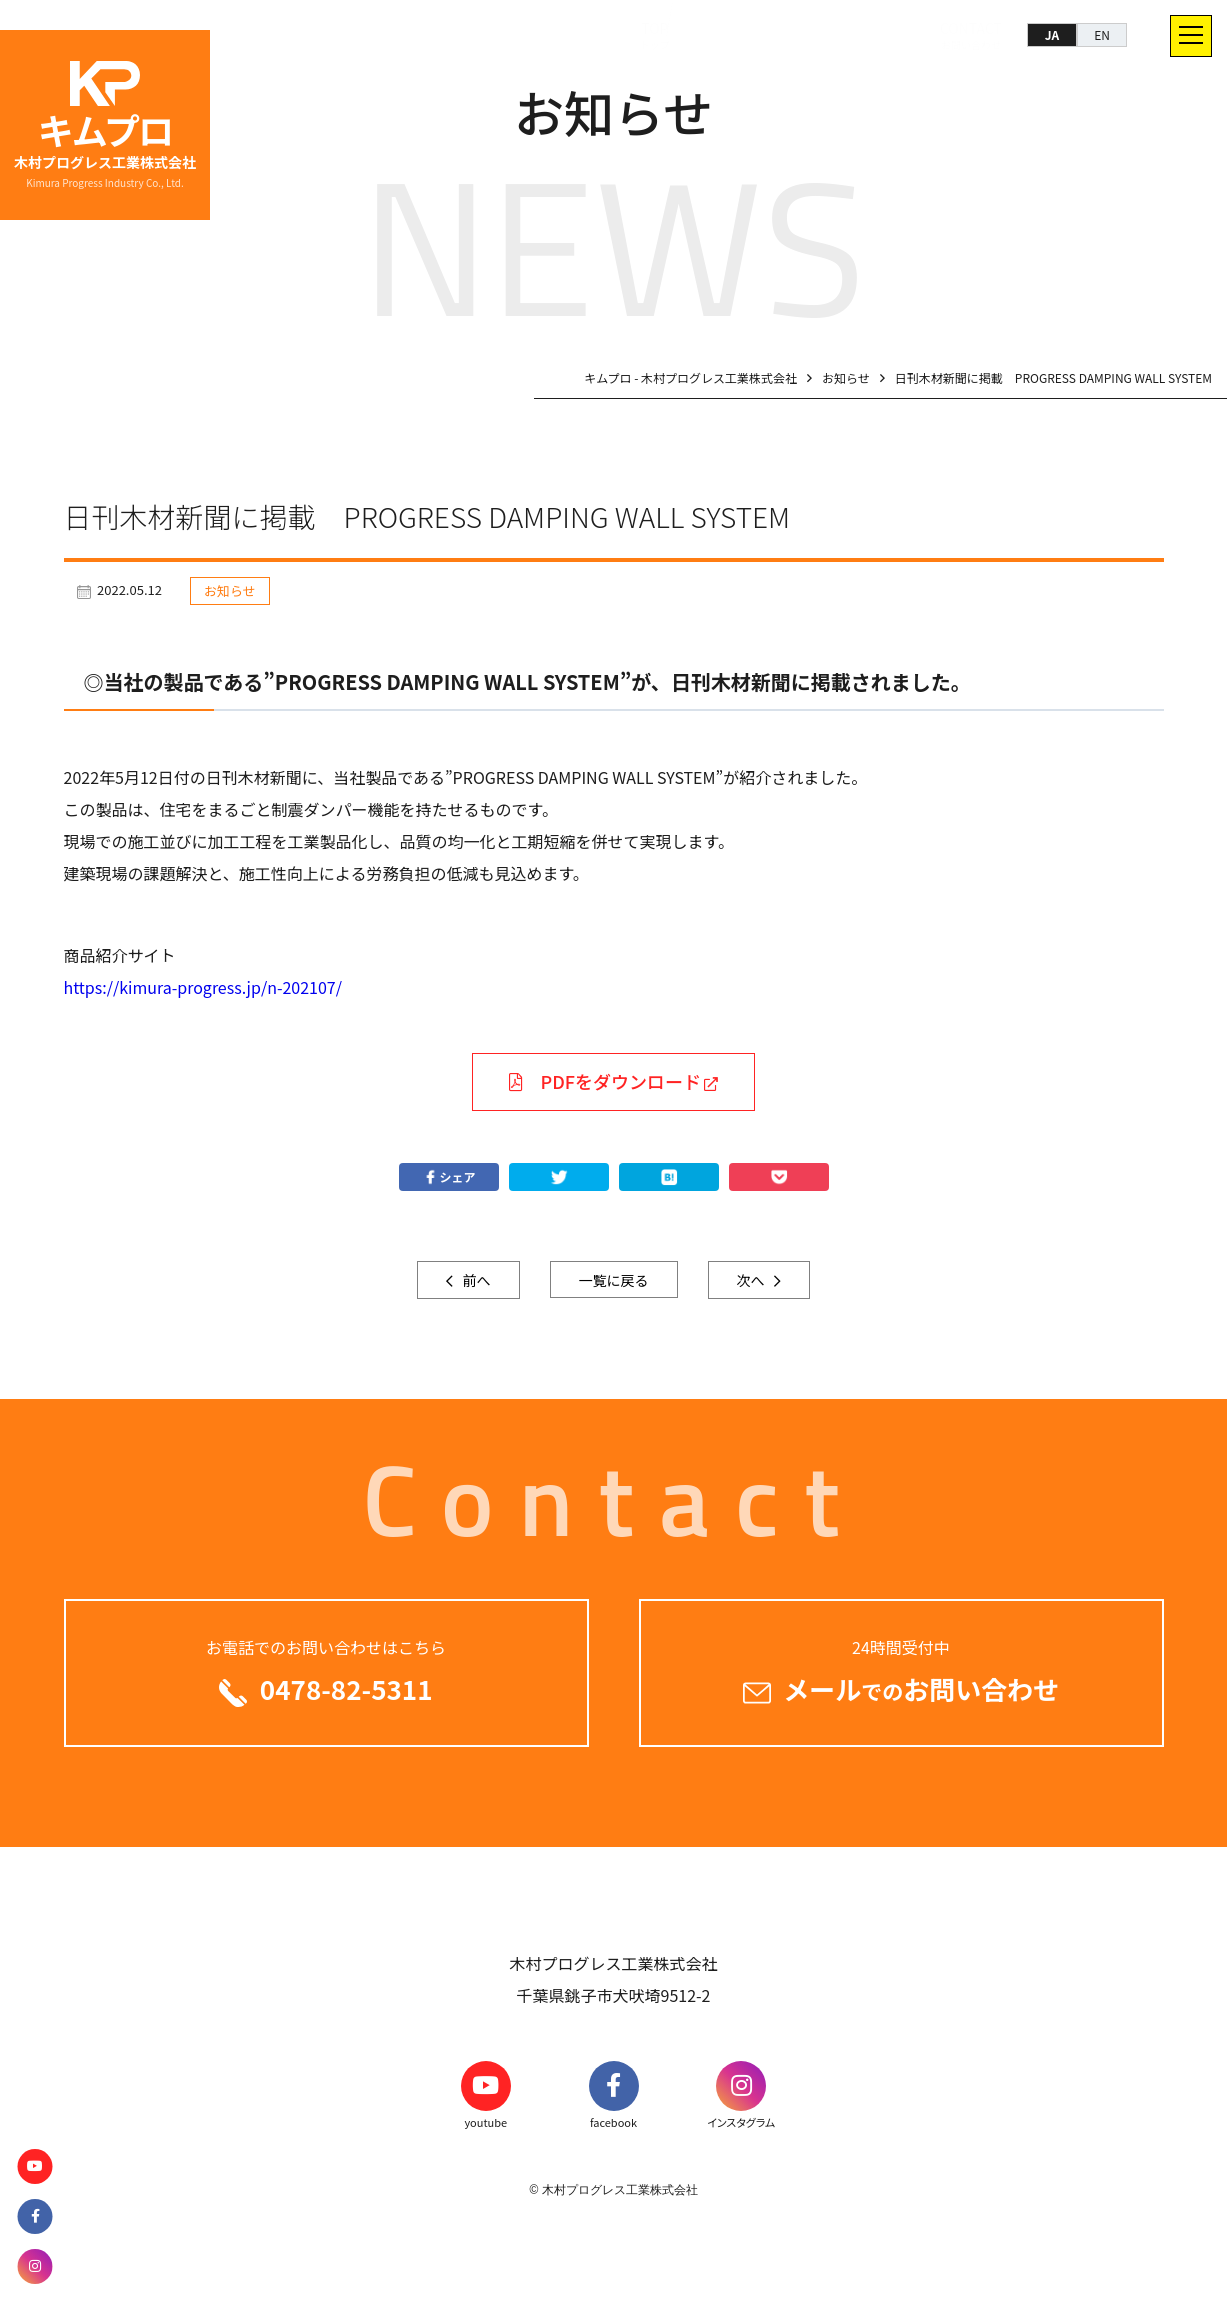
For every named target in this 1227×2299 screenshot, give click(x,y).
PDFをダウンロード (605, 1081)
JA (1052, 34)
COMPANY (760, 34)
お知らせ (230, 590)
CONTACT (953, 34)
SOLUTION (548, 34)
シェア (448, 1177)
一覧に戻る (614, 1280)
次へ (752, 1280)
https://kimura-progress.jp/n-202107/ (203, 987)
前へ (474, 1280)
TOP (463, 34)
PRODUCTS (653, 34)
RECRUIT (859, 34)
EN (1102, 34)
